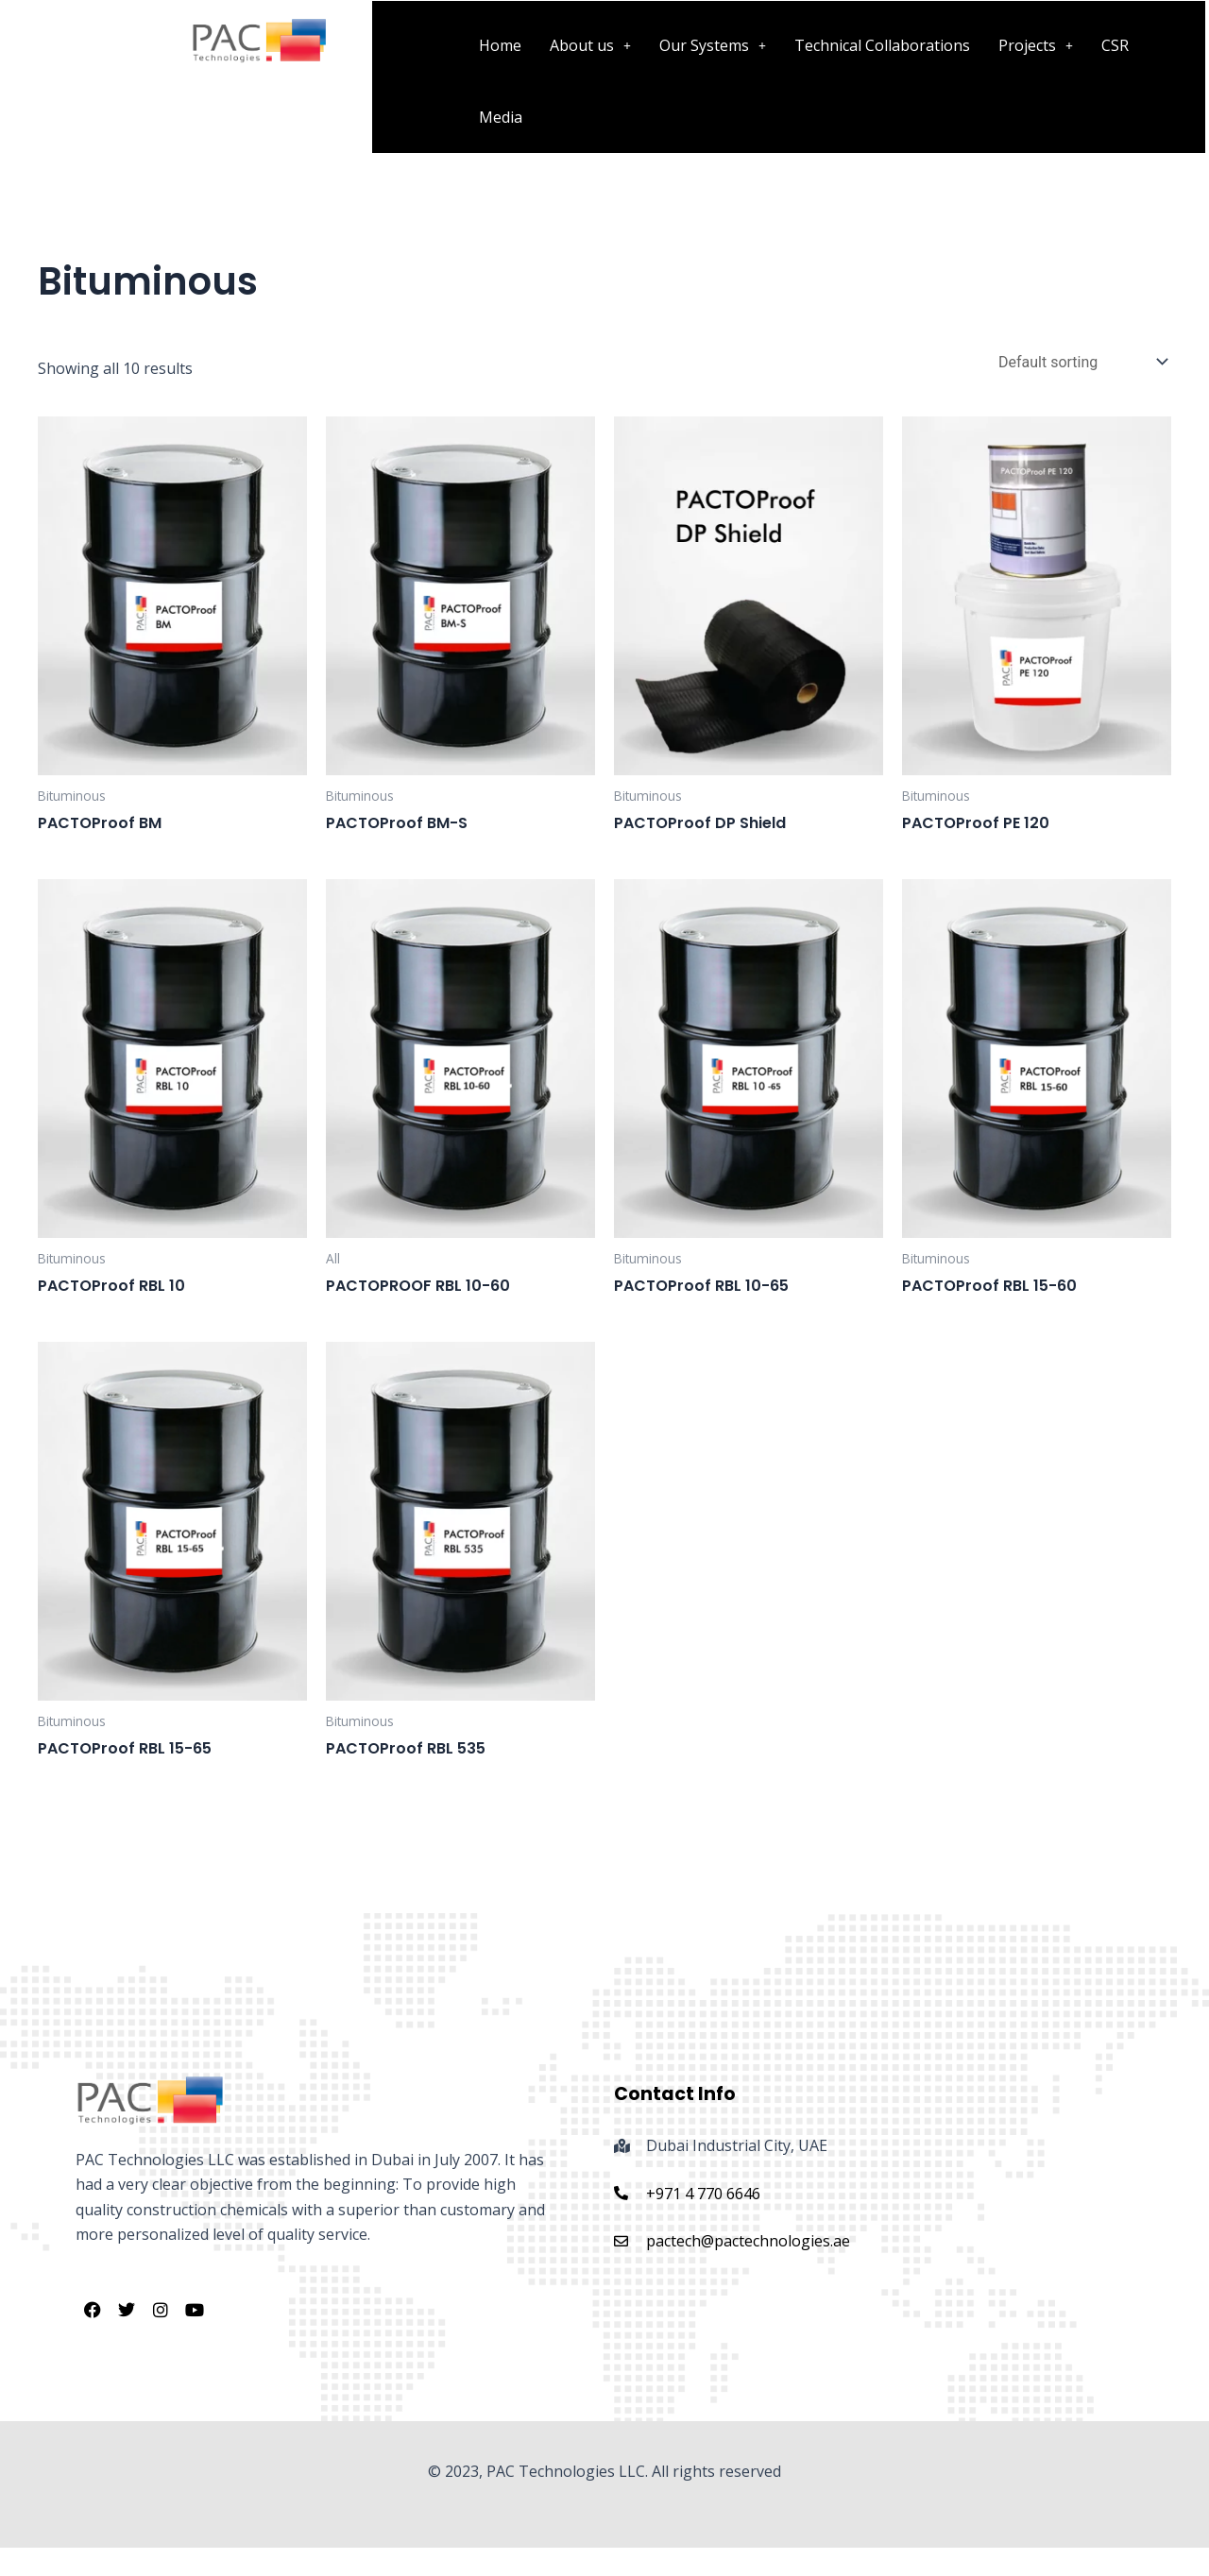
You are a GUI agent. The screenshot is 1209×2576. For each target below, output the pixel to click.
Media (500, 117)
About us (590, 45)
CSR (1115, 45)
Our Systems (712, 45)
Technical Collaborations (882, 45)
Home (500, 45)
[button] (590, 45)
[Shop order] (1081, 362)
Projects (1035, 45)
